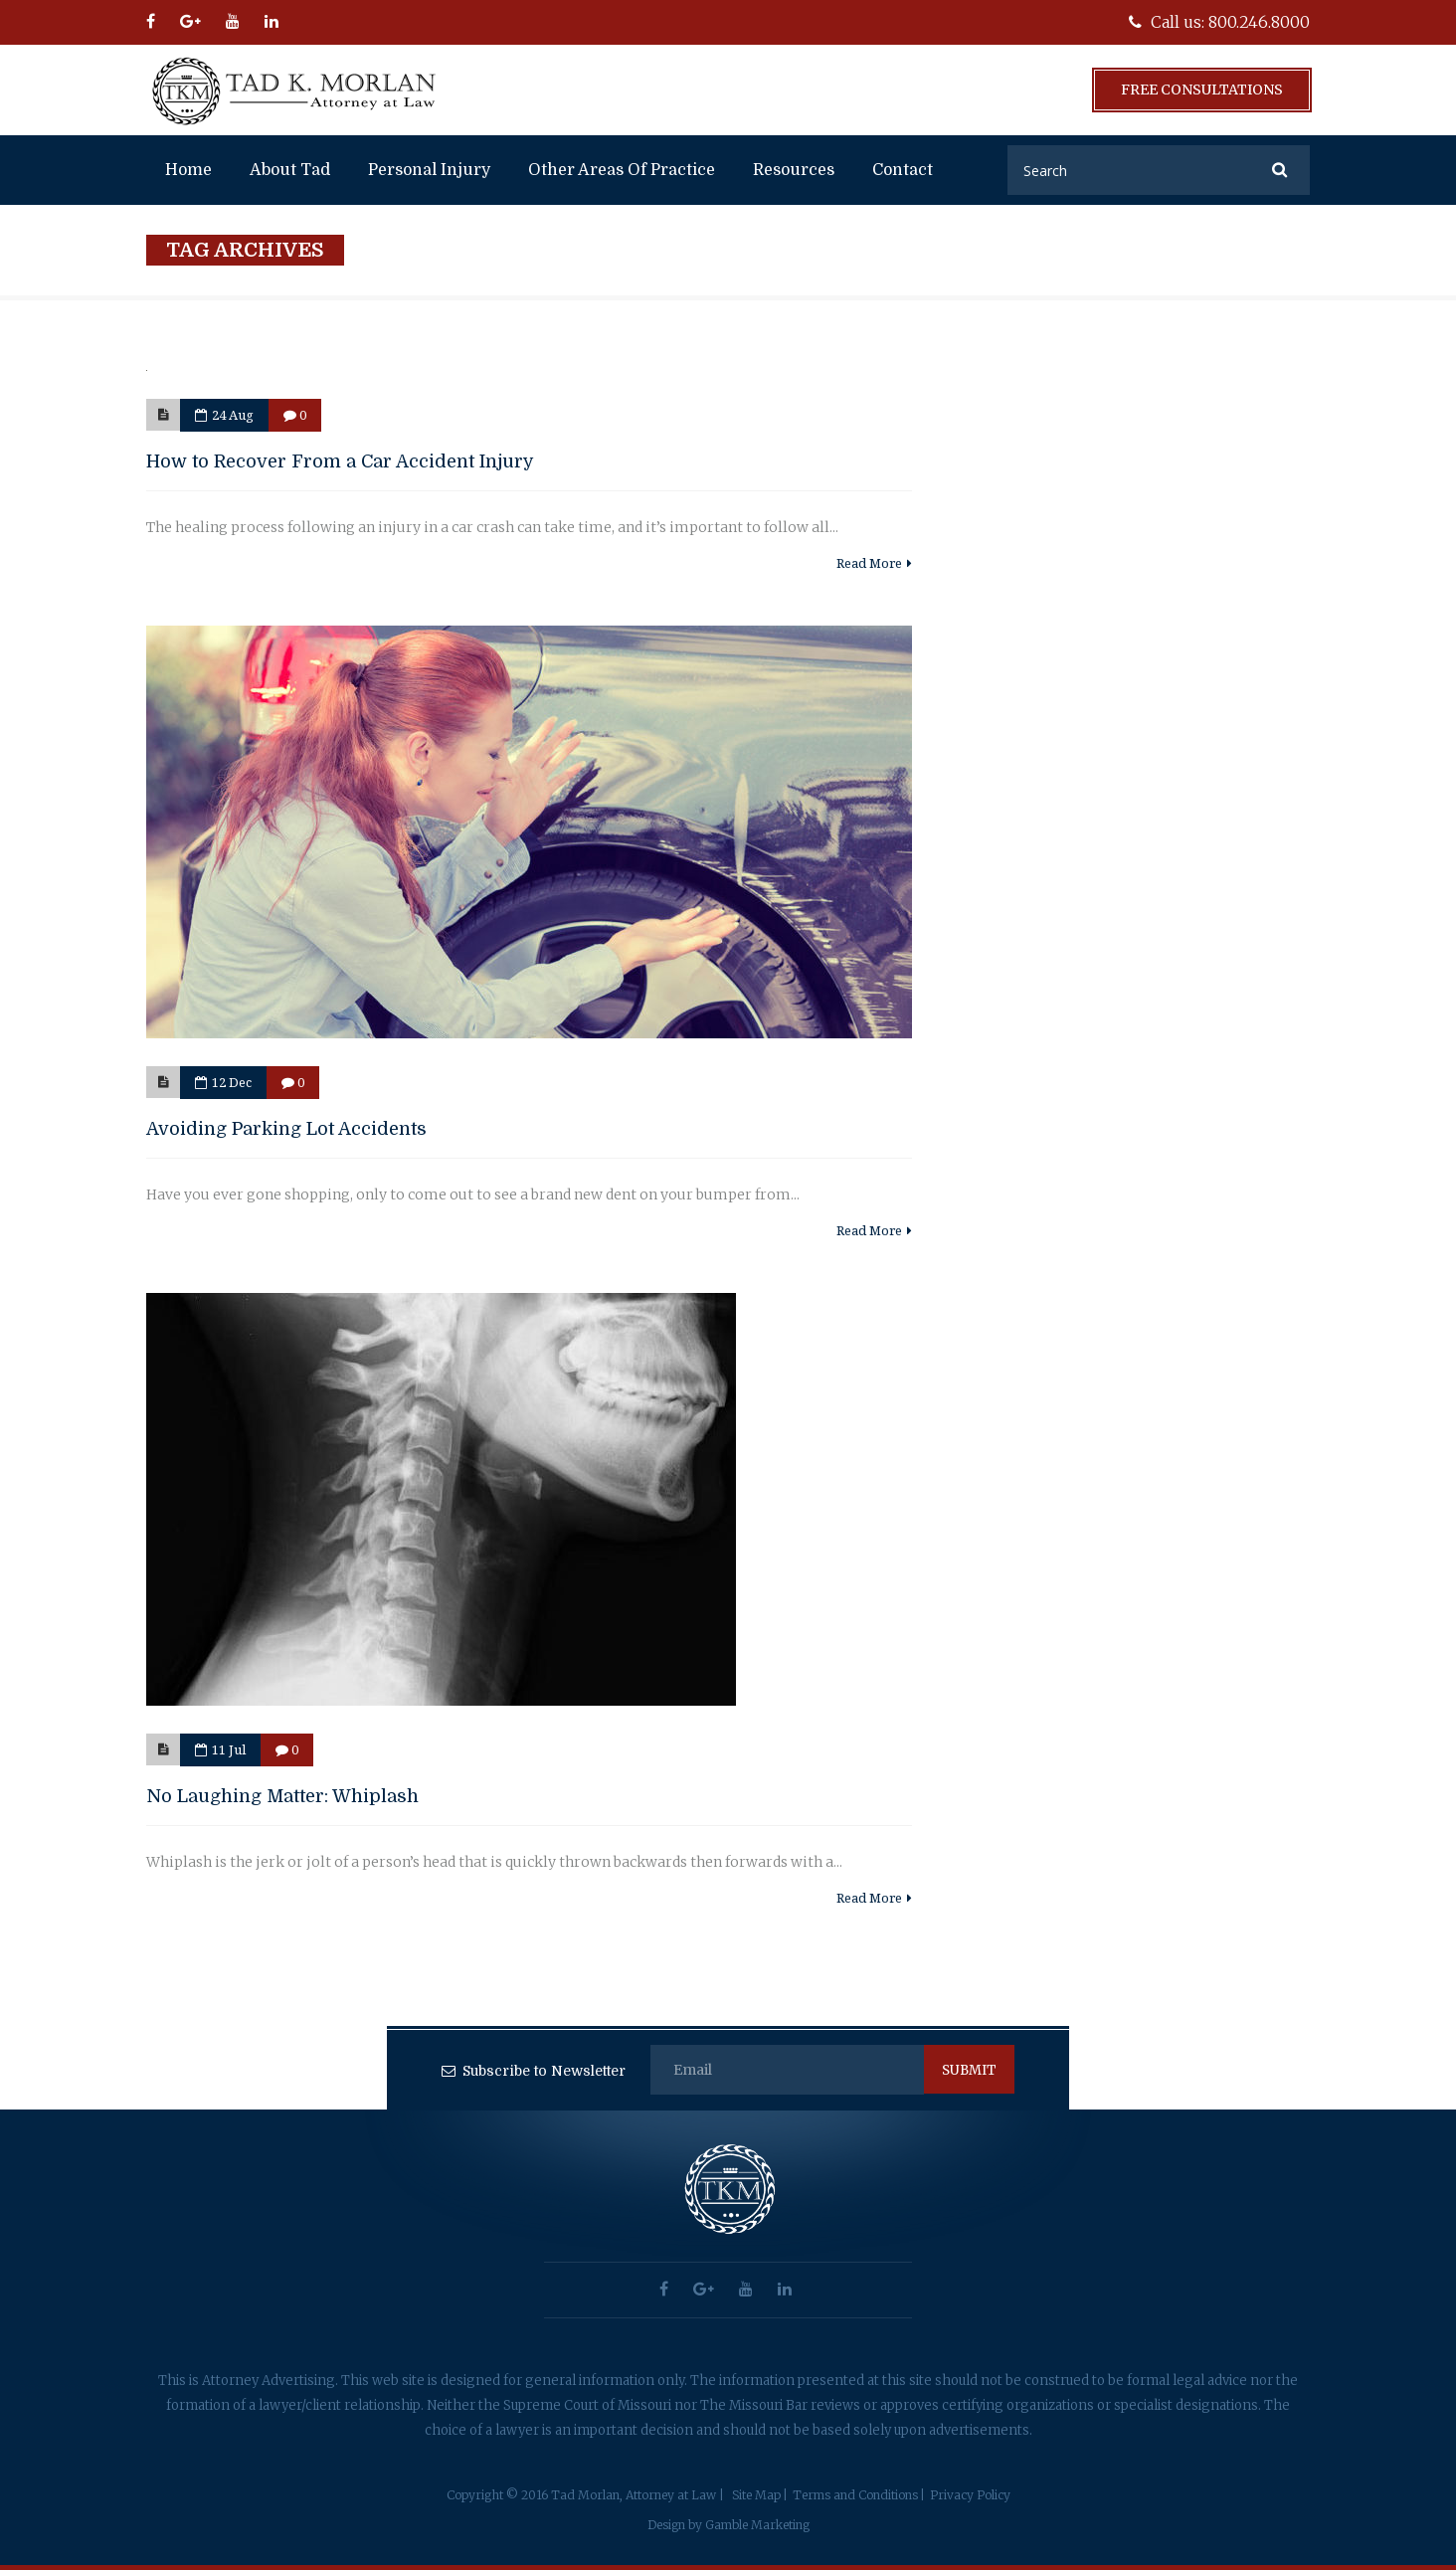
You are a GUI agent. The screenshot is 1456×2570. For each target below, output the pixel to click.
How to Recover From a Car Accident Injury (340, 461)
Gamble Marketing (757, 2524)
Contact (902, 170)
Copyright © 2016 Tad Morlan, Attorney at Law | (585, 2494)
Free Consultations (1202, 89)
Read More (874, 563)
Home (188, 170)
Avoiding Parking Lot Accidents (286, 1129)
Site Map (756, 2494)
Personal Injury (429, 170)
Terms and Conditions (855, 2494)
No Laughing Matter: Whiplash (282, 1796)
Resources (793, 170)
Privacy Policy (970, 2494)
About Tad (290, 170)
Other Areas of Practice (621, 170)
